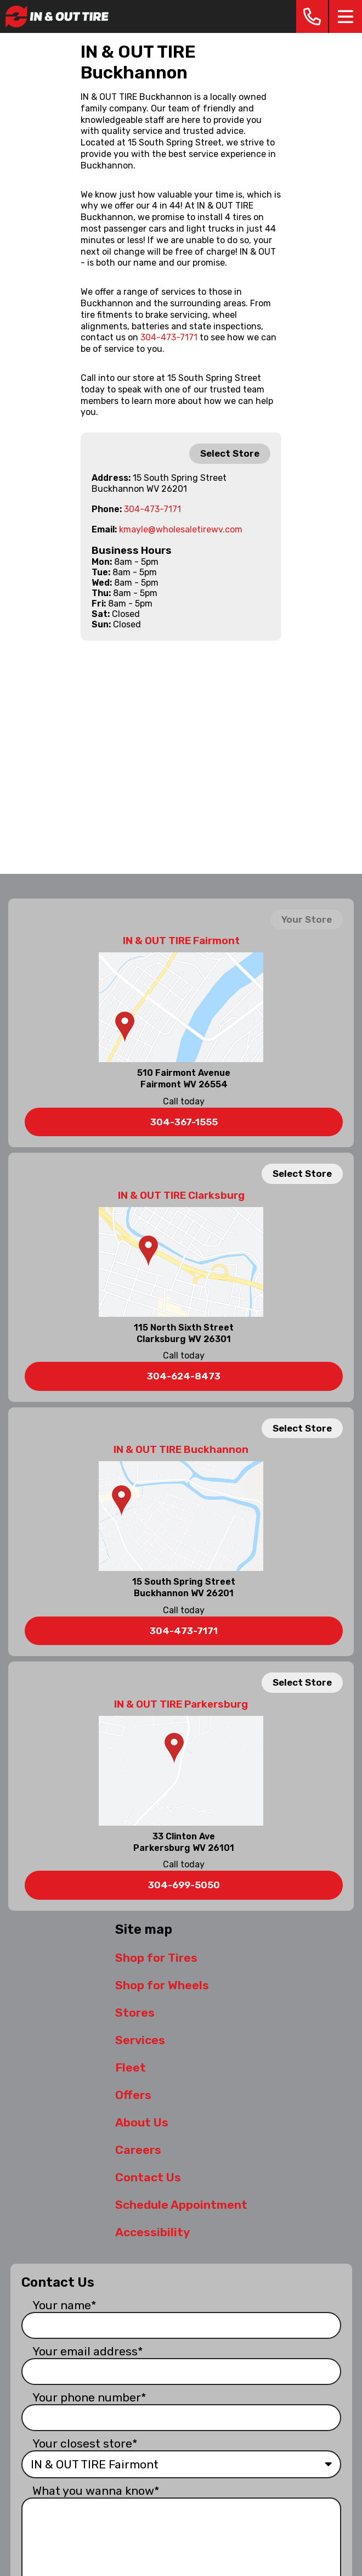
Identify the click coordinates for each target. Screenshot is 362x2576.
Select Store (229, 453)
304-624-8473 (183, 1376)
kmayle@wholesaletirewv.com (180, 529)
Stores (135, 2012)
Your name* (64, 2305)
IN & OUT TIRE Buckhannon (181, 1450)
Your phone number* (89, 2397)
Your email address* (87, 2351)
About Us (141, 2122)
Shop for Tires (156, 1958)
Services (140, 2040)
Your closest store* (85, 2443)
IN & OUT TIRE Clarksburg (181, 1195)
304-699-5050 (184, 1884)
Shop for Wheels (162, 1985)
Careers (138, 2150)
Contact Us (148, 2177)
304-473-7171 (168, 337)
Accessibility (152, 2232)
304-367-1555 (184, 1121)
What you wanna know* (96, 2491)
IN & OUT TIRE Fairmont (181, 941)
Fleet (130, 2067)
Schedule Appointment (181, 2205)
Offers (133, 2095)
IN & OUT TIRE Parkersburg (181, 1704)
